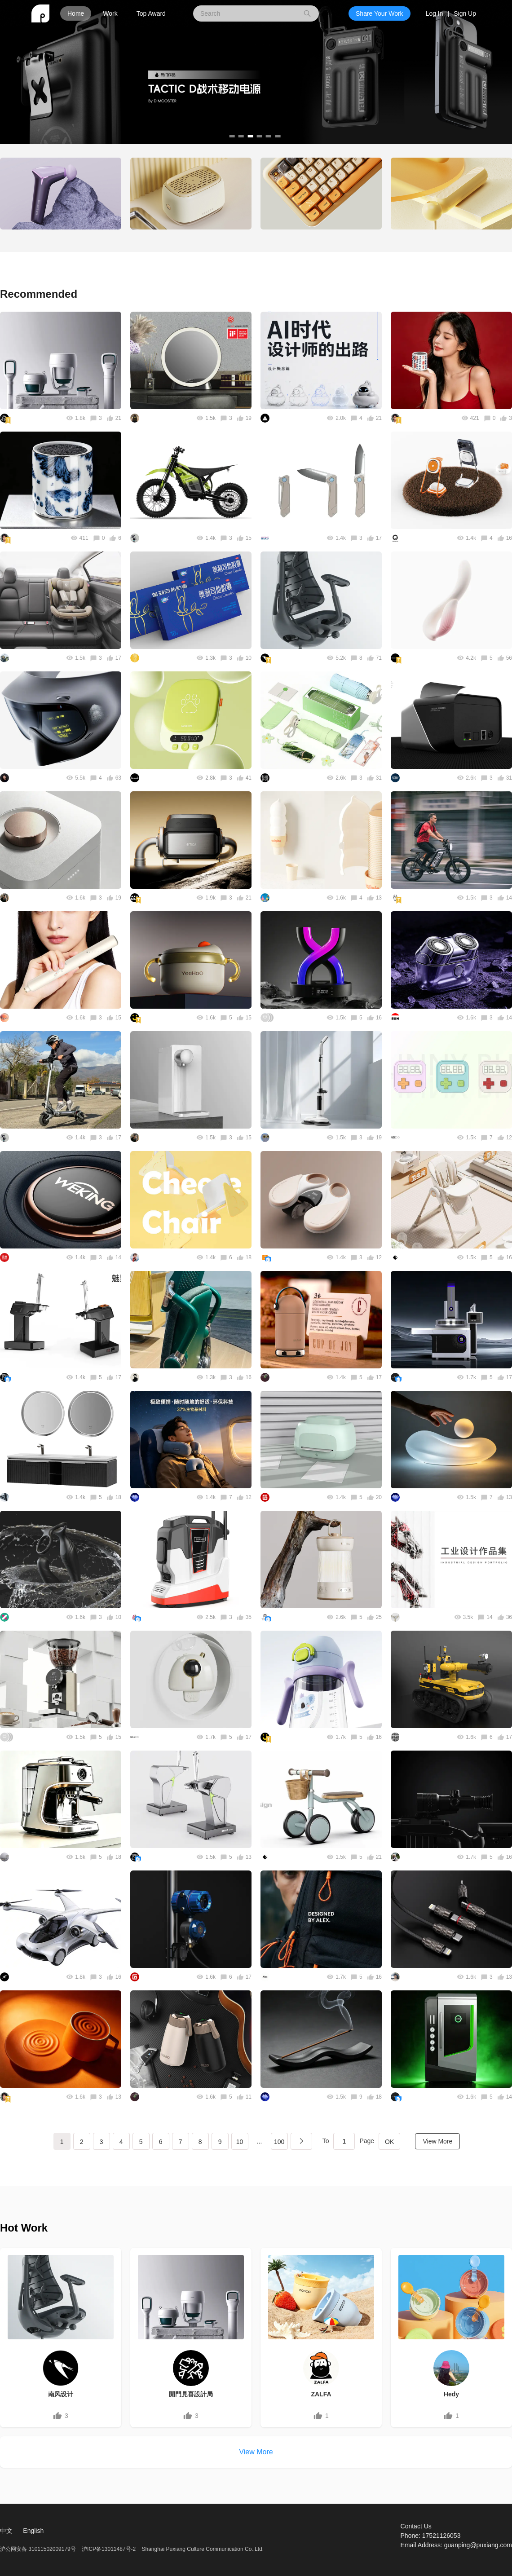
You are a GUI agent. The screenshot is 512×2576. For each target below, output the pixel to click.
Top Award (151, 13)
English (33, 2530)
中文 (6, 2530)
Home (75, 13)
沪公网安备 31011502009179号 (38, 2549)
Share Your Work (379, 13)
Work (110, 13)
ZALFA (321, 2394)
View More (437, 2141)
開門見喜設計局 (191, 2394)
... (259, 2141)
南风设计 (60, 2394)
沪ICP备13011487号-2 (109, 2549)
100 (279, 2141)
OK (389, 2141)
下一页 (301, 2141)
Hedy (451, 2394)
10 (239, 2141)
